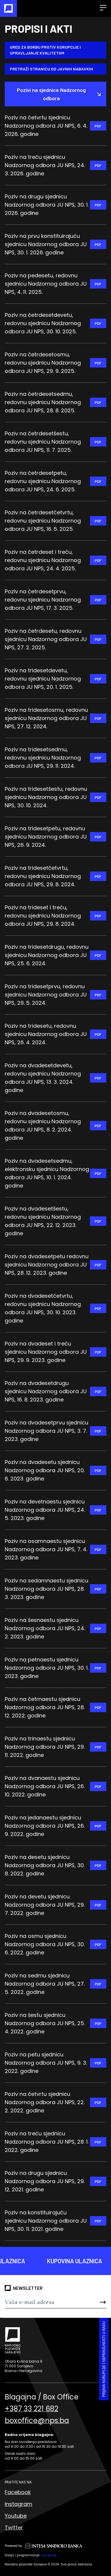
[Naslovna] (8, 8)
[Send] (97, 2302)
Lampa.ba (49, 2555)
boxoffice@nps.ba (37, 2420)
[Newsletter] (47, 2302)
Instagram (18, 2504)
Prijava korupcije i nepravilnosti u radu (103, 2359)
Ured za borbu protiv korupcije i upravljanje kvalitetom (45, 50)
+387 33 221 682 (31, 2409)
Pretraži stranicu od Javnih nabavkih (51, 68)
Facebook (18, 2492)
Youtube (16, 2515)
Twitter (14, 2527)
